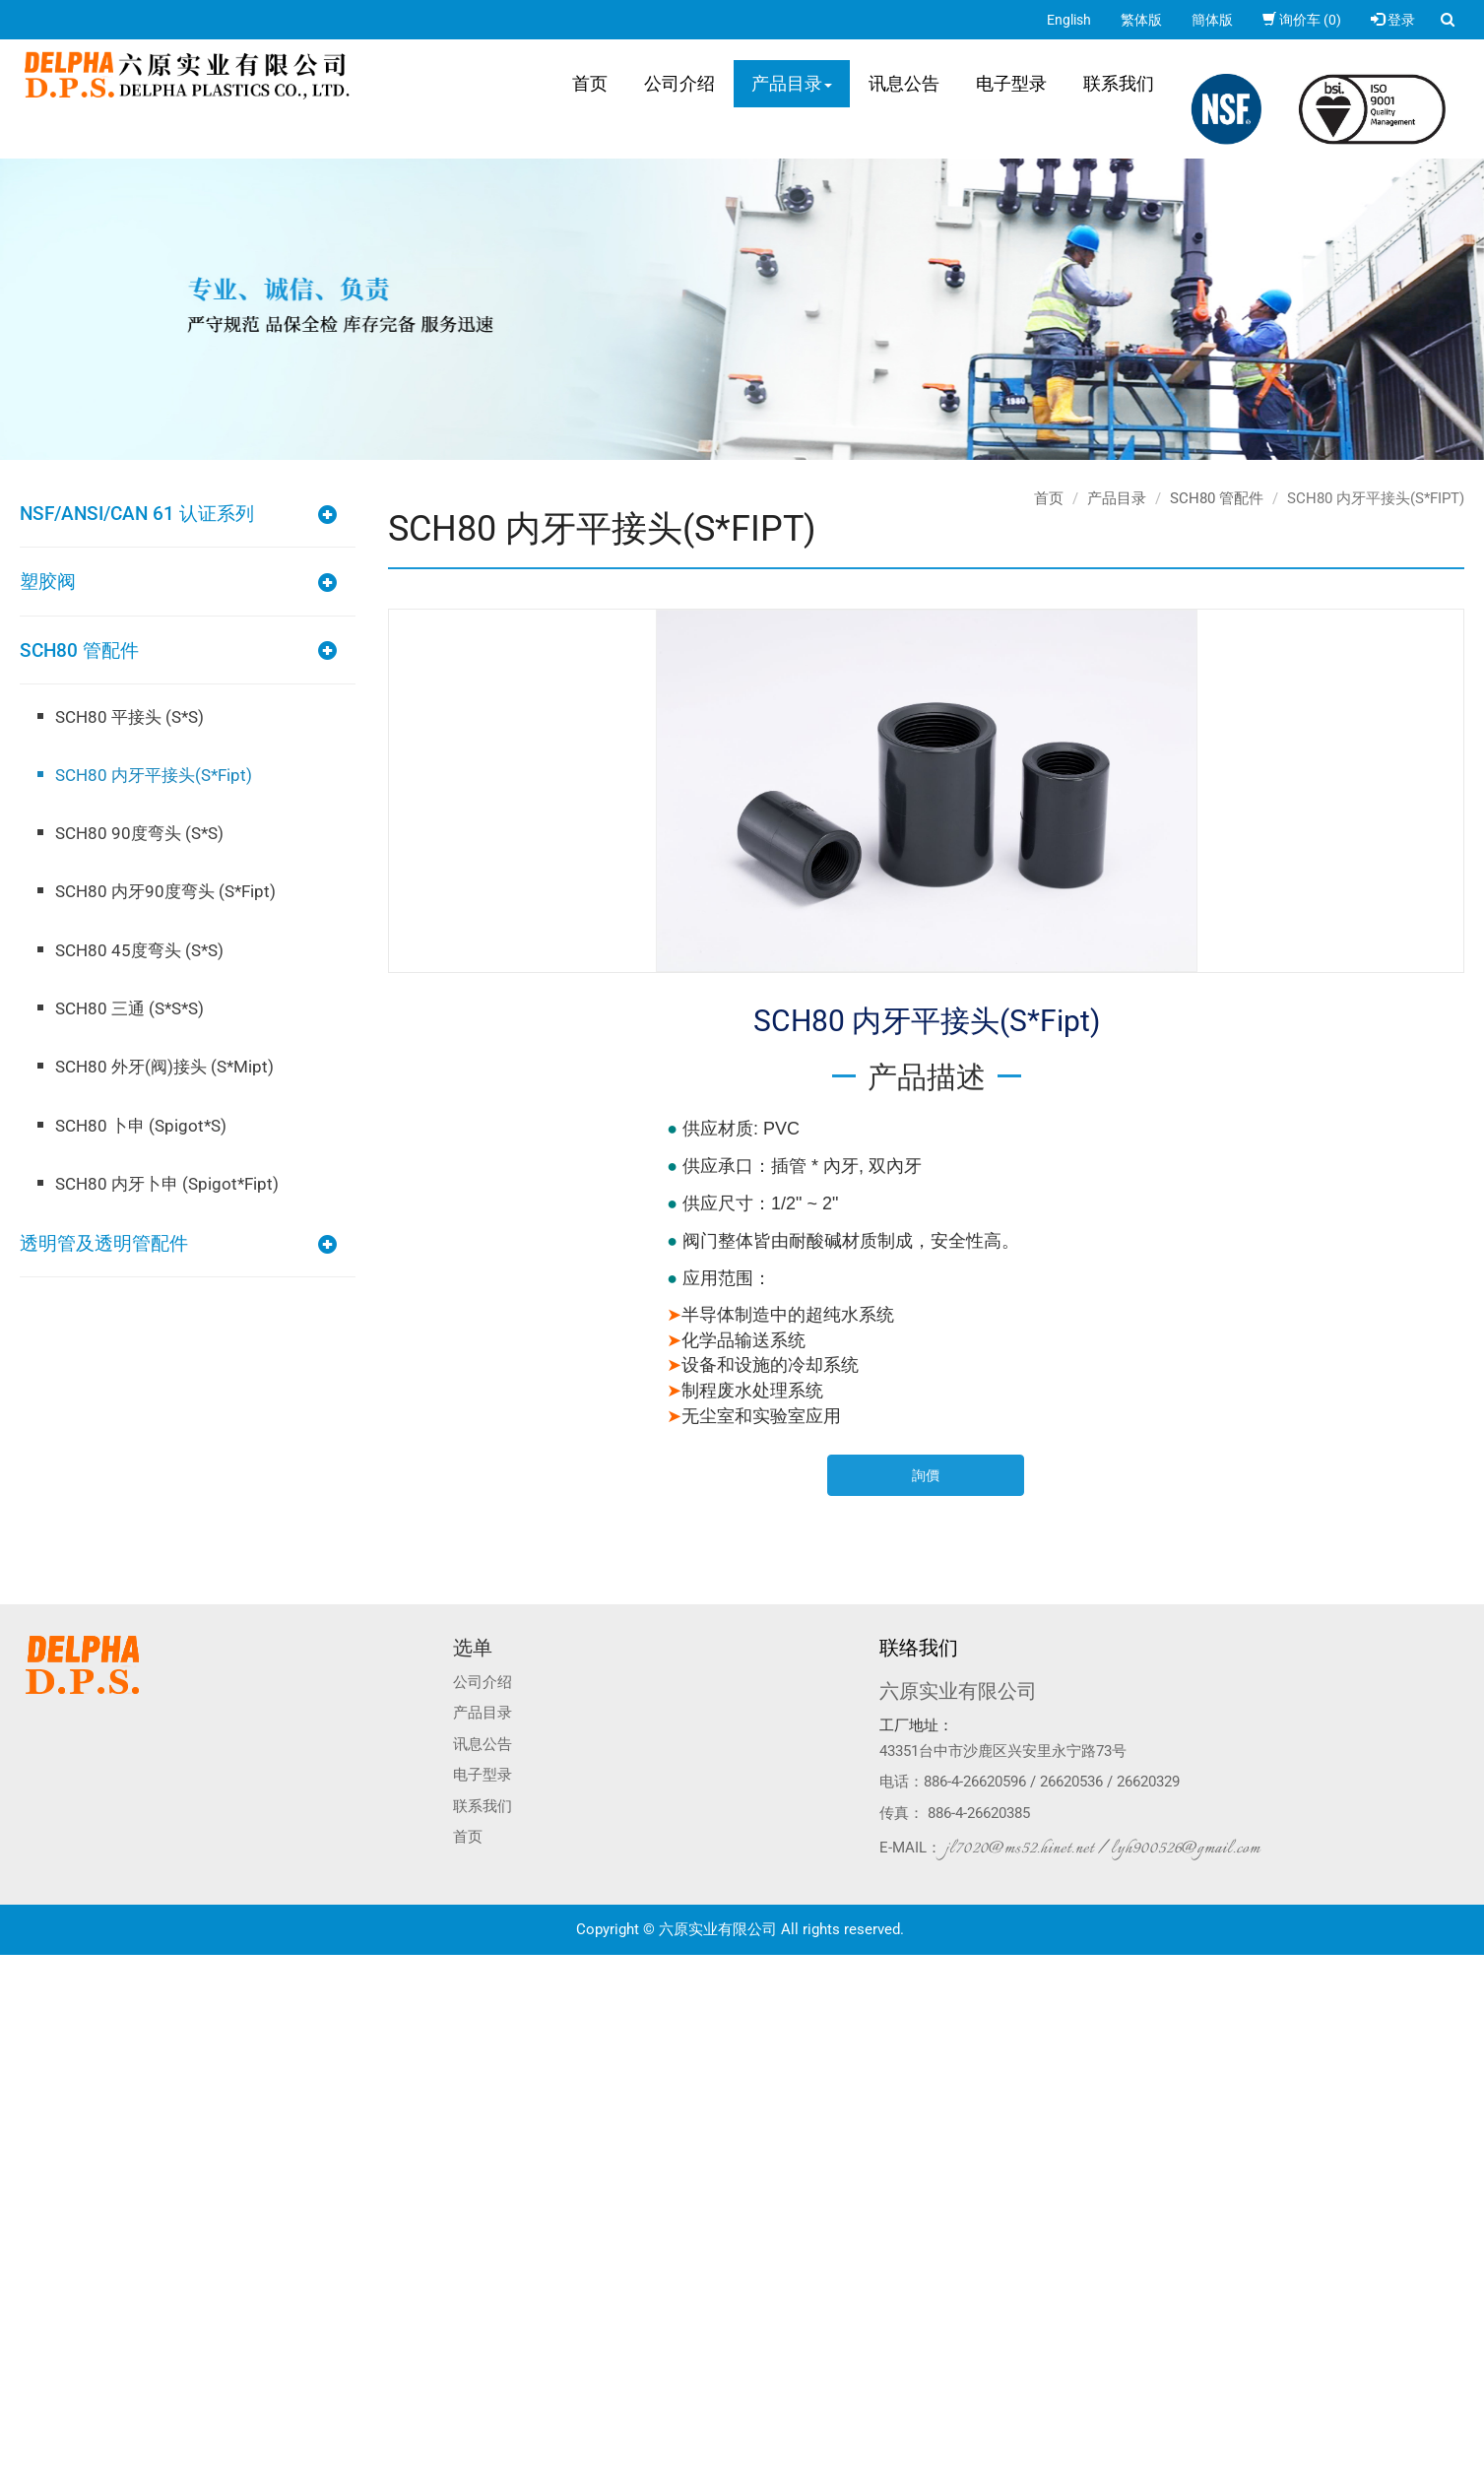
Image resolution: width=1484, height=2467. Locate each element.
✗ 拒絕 (19, 2024)
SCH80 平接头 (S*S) (129, 717)
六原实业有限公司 (958, 1691)
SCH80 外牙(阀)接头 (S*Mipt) (164, 1066)
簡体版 (1212, 20)
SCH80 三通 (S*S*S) (129, 1008)
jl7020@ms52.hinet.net (1019, 1848)
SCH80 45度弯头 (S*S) (139, 950)
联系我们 (1118, 83)
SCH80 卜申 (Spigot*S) (140, 1126)
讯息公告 (904, 83)
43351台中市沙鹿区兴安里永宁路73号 (1003, 1751)
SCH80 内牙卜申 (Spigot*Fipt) (167, 1184)
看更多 (27, 2142)
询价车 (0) (1301, 20)
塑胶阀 (48, 581)
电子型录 (1011, 83)
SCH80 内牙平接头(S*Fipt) (153, 775)
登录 (1393, 20)
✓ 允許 (19, 2004)
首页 (590, 83)
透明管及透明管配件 (104, 1243)
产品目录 (791, 83)
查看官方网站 (97, 2142)
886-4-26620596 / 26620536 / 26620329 (1052, 1781)
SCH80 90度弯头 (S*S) (139, 833)
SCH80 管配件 (79, 650)
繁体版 (1141, 20)
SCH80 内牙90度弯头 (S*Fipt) (165, 891)
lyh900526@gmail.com (1185, 1848)
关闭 (14, 1965)
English (1069, 20)
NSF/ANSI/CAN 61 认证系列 (137, 513)
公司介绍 (679, 83)
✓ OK (313, 2457)
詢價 (925, 1475)
